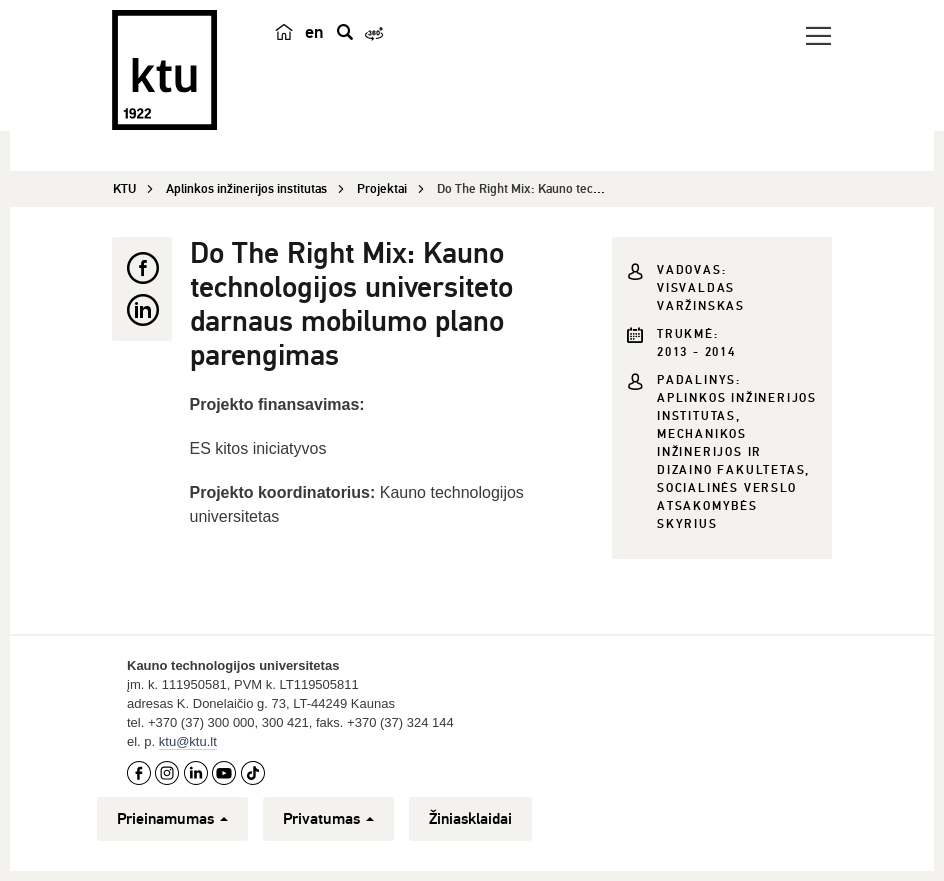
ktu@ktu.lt (188, 741)
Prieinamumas (172, 819)
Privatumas (328, 819)
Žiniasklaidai (470, 819)
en (314, 32)
